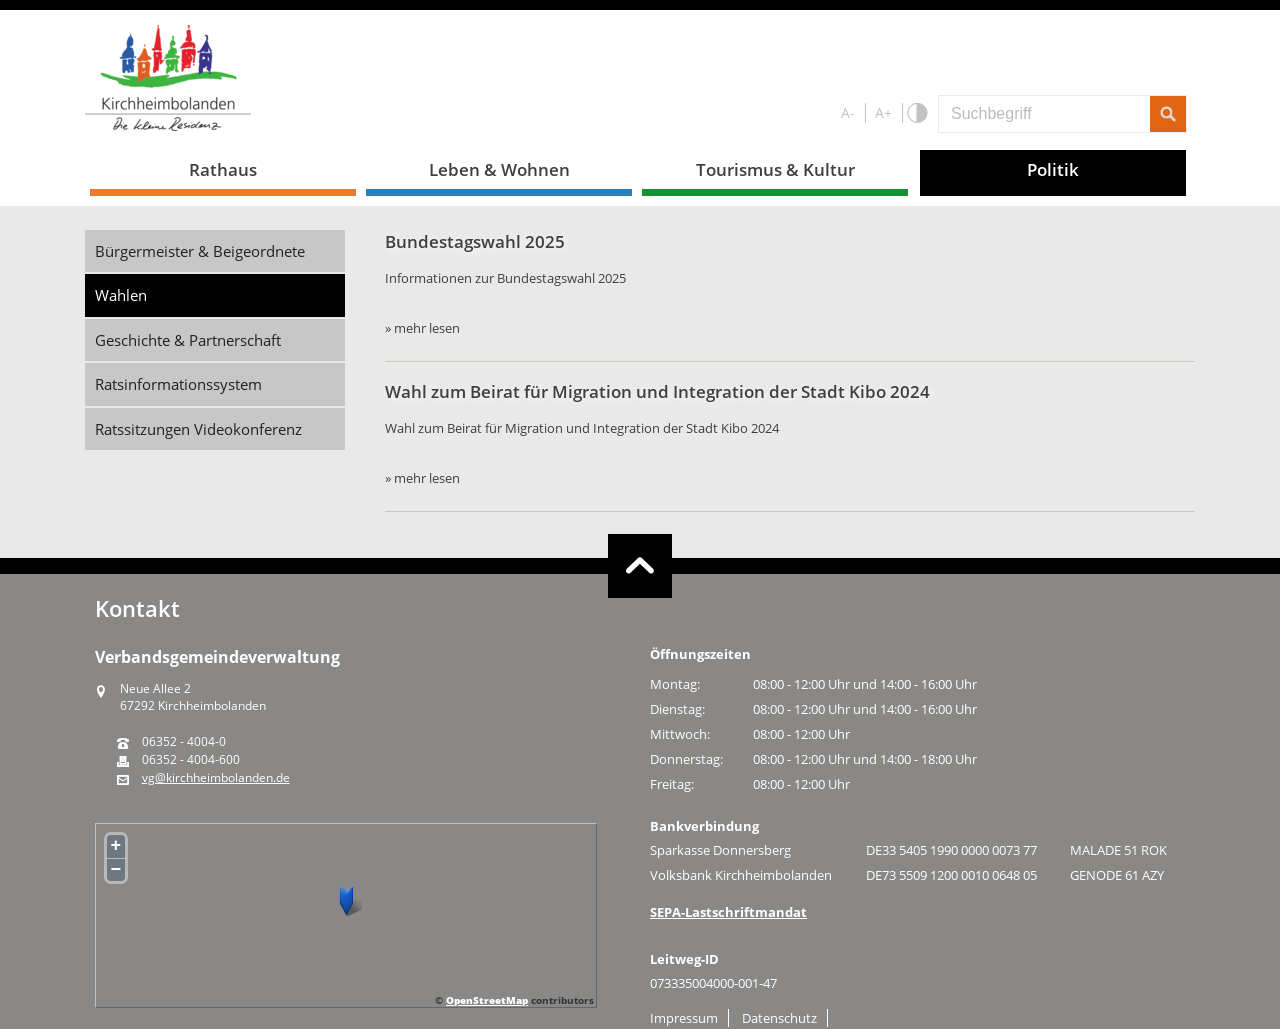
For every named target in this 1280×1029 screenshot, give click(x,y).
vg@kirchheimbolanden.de (216, 778)
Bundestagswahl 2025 (475, 241)
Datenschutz (779, 1018)
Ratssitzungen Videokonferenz (198, 429)
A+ (883, 112)
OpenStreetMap (487, 1000)
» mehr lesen (422, 328)
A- (848, 112)
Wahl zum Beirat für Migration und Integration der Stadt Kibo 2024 (657, 391)
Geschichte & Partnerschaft (188, 340)
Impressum (684, 1018)
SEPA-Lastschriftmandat (728, 912)
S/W (916, 113)
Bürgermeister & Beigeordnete (200, 251)
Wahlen (121, 295)
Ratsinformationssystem (178, 384)
